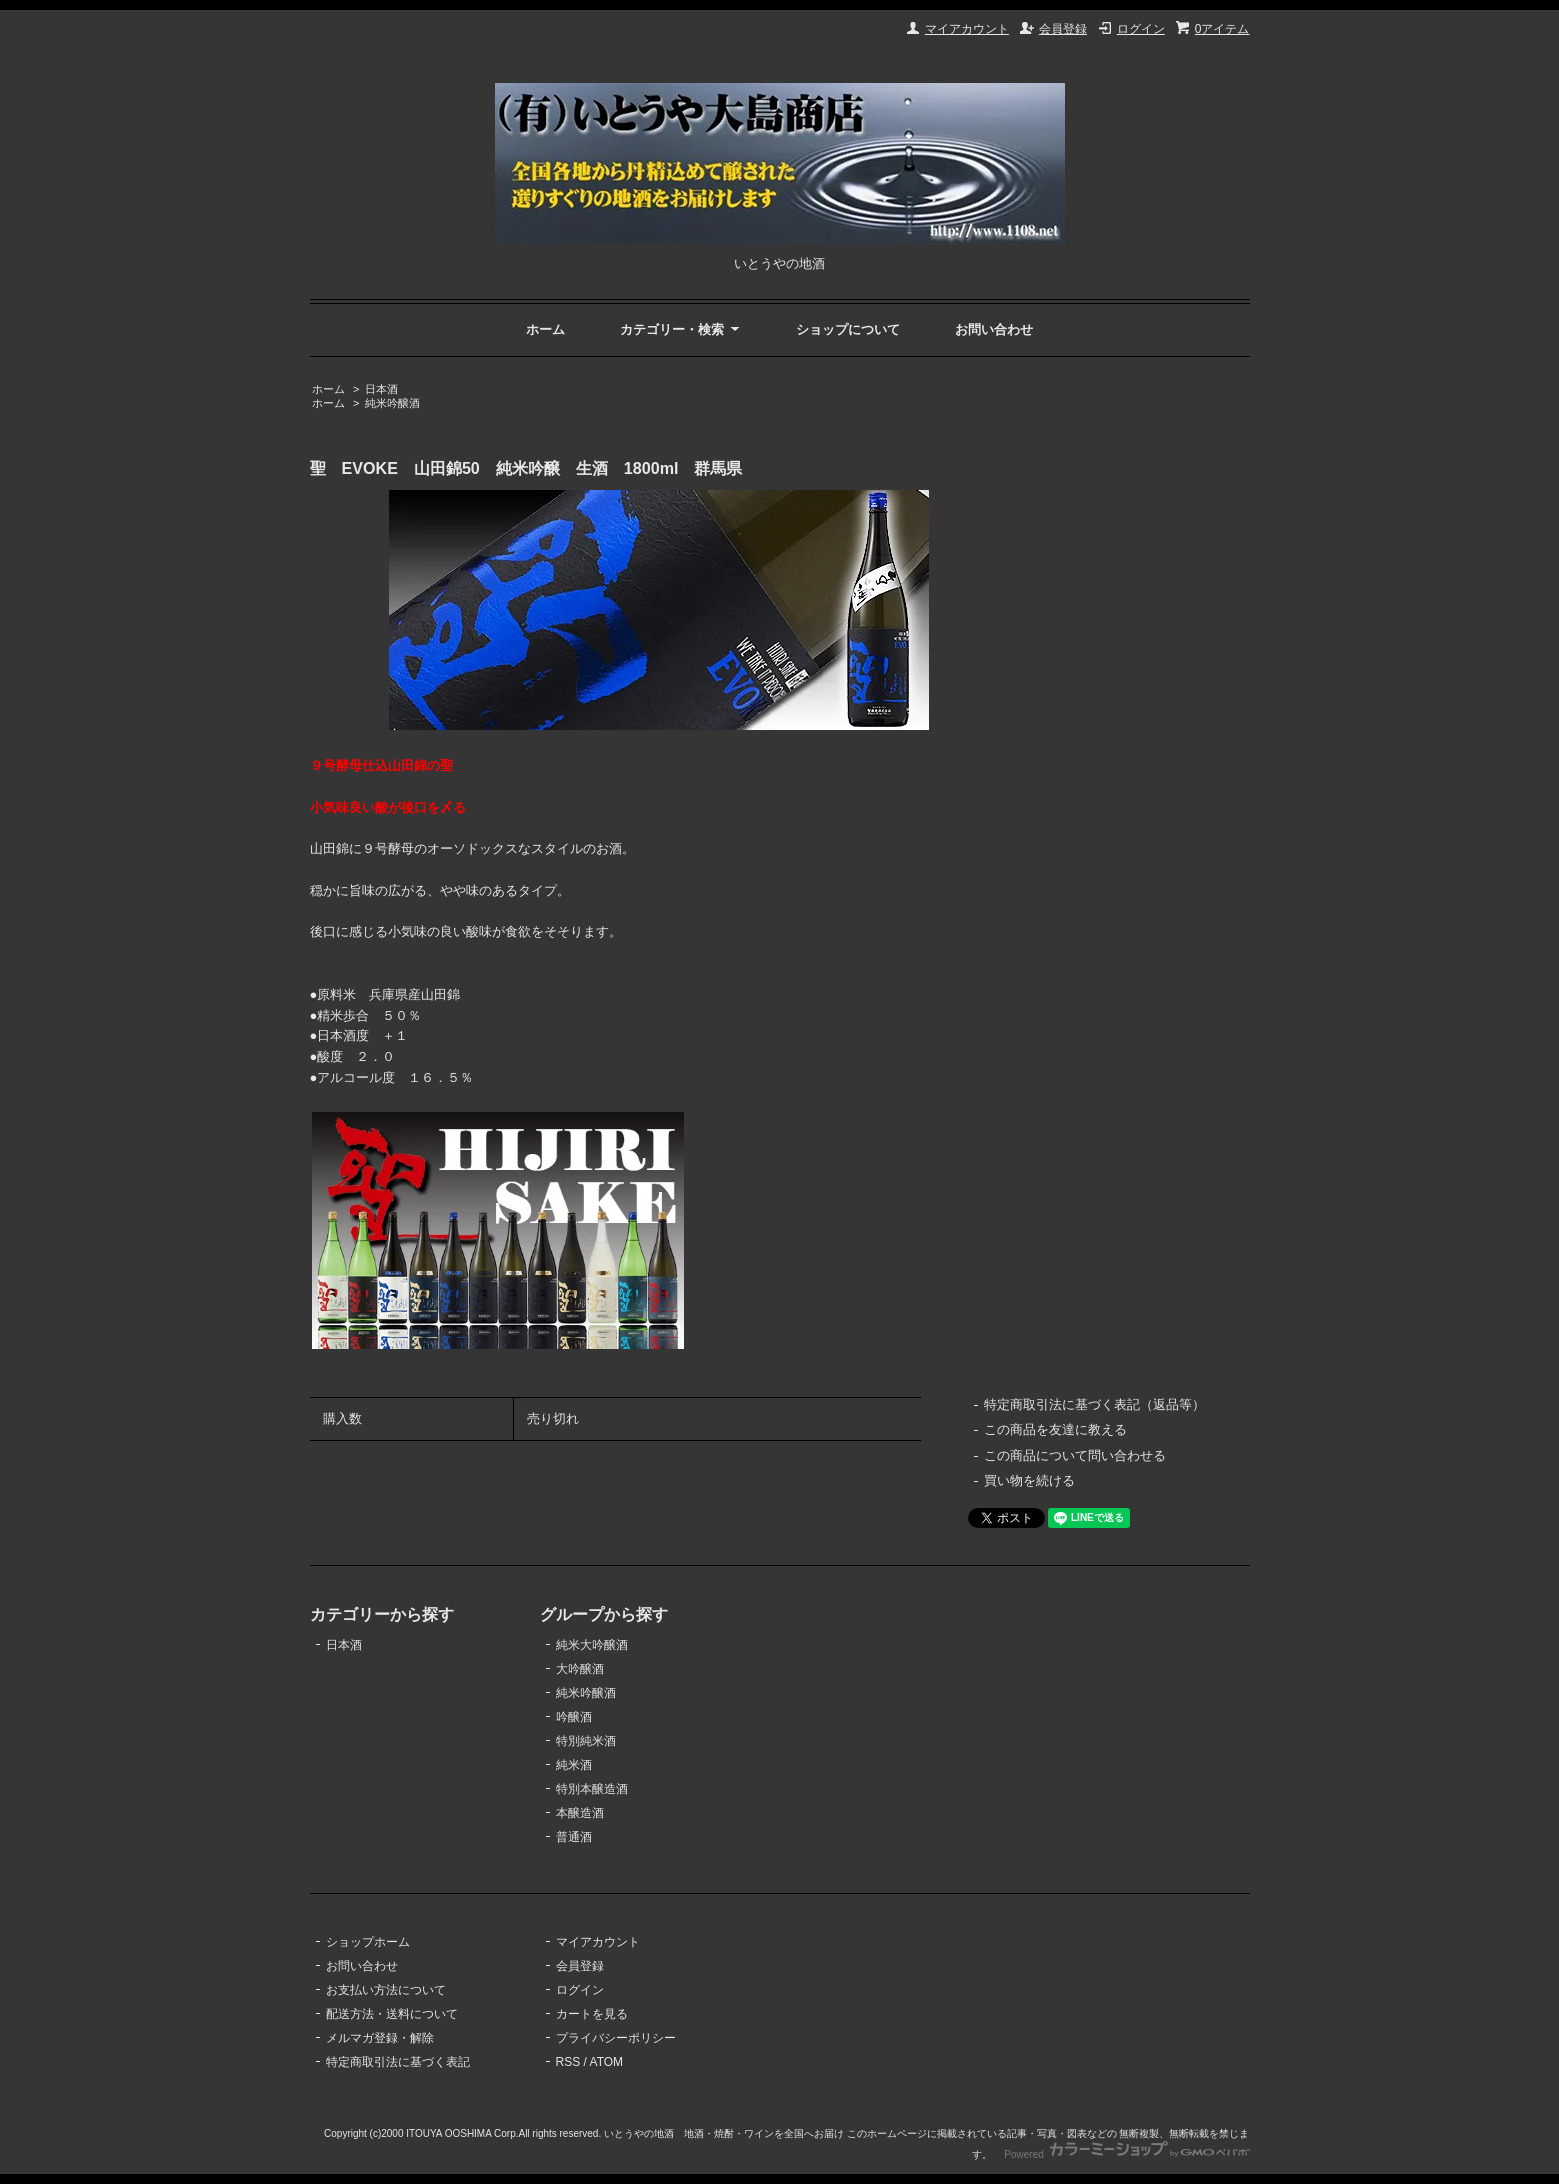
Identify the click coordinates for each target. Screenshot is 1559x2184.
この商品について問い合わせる (1075, 1455)
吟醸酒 (574, 1717)
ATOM (607, 2062)
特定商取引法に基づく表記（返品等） (1094, 1404)
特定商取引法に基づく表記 (398, 2062)
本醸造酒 (580, 1813)
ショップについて (848, 329)
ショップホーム (368, 1942)
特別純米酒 (586, 1741)
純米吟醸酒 (392, 403)
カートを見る (592, 2014)
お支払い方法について (386, 1990)
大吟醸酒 (580, 1669)
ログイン (1141, 29)
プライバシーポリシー (616, 2038)
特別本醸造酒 (592, 1789)
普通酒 (574, 1837)
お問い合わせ (994, 329)
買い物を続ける (1029, 1480)
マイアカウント (967, 29)
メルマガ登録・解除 (380, 2038)
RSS (568, 2062)
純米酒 (574, 1765)
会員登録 (1063, 29)
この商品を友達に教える (1055, 1429)
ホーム (545, 329)
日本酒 (381, 389)
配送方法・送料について (392, 2014)
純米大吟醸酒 (592, 1645)
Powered (1126, 2154)
